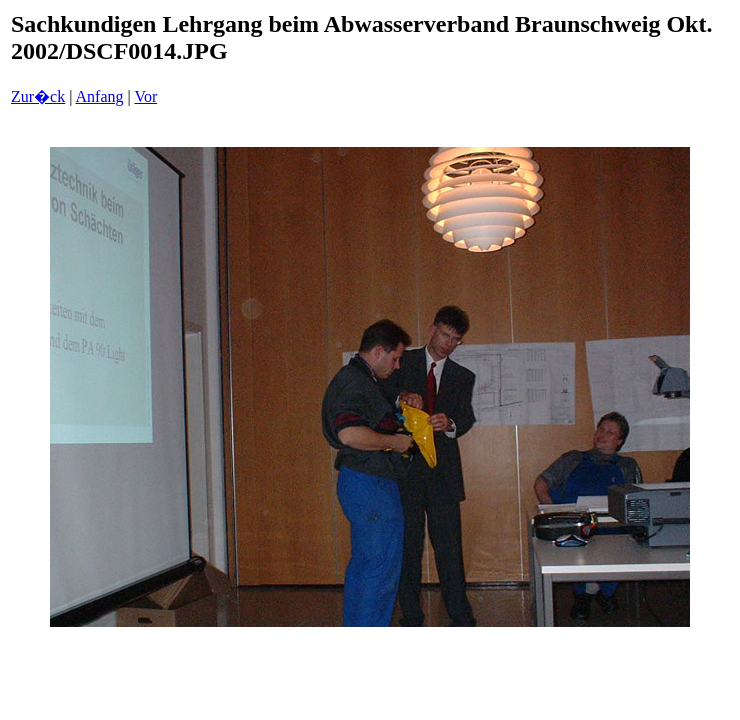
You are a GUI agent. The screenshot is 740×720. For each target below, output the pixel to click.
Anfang (100, 96)
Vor (145, 96)
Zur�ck (38, 96)
